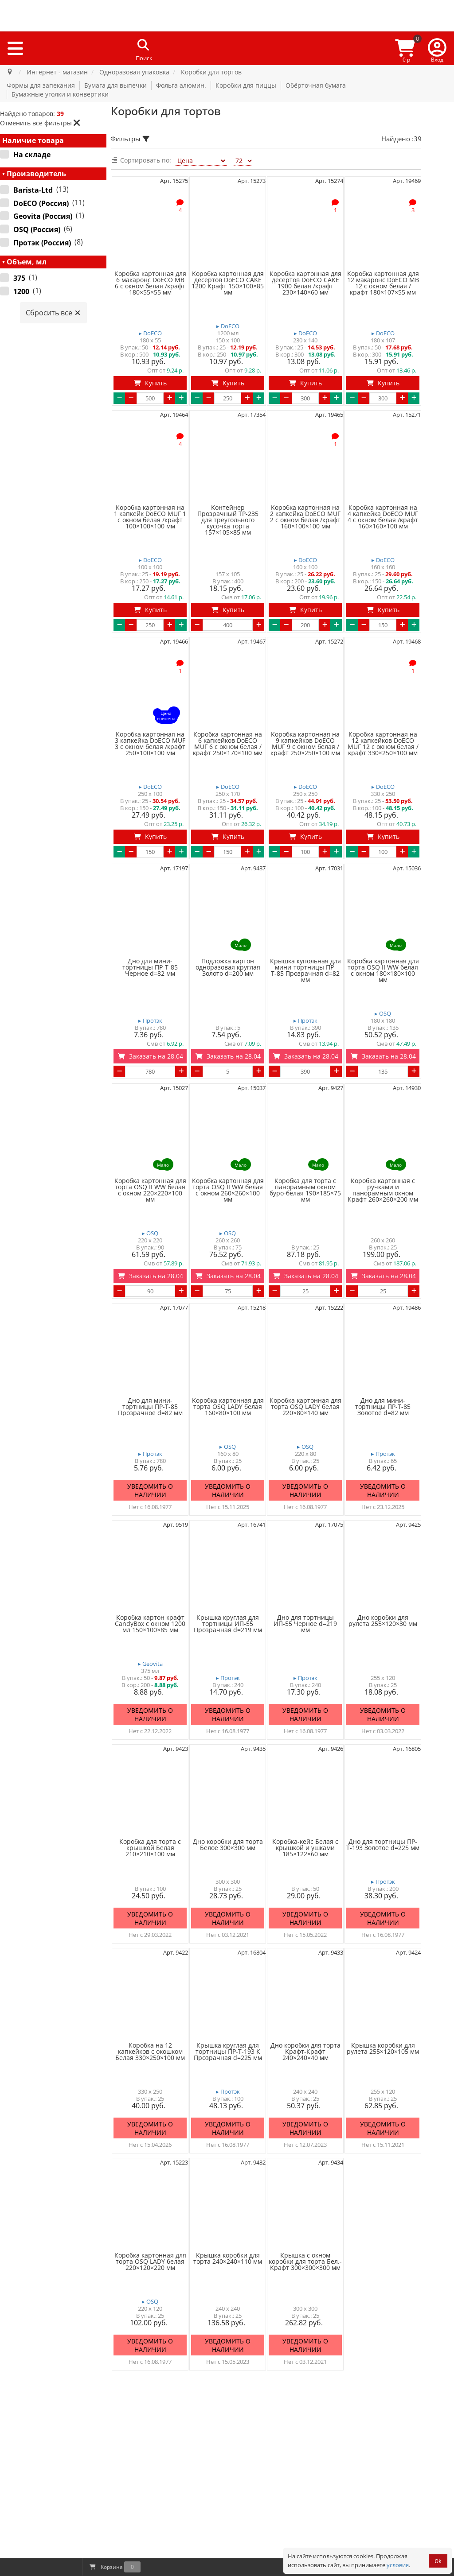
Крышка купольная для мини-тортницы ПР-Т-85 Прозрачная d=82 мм (305, 970)
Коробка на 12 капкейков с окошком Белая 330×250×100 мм (150, 2051)
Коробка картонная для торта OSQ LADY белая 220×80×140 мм (305, 1406)
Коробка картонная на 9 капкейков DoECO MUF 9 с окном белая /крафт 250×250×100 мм (305, 743)
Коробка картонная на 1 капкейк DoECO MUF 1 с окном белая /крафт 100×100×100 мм (150, 516)
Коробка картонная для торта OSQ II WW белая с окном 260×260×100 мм (228, 1190)
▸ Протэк (150, 1021)
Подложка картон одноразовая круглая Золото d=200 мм (228, 967)
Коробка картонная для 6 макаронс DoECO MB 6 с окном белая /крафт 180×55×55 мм (150, 283)
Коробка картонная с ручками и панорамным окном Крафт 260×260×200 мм (383, 1190)
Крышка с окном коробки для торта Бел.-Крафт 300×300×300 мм (305, 2261)
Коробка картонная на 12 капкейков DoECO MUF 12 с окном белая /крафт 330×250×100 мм (383, 743)
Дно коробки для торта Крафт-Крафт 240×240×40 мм (305, 2051)
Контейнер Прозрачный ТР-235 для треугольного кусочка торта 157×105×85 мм (227, 519)
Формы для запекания (41, 85)
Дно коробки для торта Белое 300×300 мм (228, 1845)
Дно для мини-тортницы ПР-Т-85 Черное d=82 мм (150, 967)
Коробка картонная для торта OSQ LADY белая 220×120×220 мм (150, 2261)
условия (398, 2565)
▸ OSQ (383, 1013)
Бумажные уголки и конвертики (60, 94)
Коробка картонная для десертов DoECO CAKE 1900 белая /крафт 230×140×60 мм (305, 283)
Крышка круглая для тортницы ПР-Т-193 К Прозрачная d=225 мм (228, 2051)
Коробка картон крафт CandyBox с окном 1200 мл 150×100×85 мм (150, 1623)
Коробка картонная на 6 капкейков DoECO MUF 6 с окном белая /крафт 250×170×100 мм (227, 743)
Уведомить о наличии (150, 1490)
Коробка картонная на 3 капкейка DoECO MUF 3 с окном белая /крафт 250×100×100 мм (150, 743)
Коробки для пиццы (245, 85)
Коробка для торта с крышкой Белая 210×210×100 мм (150, 1848)
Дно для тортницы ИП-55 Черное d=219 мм (305, 1623)
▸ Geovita (150, 1664)
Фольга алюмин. (181, 85)
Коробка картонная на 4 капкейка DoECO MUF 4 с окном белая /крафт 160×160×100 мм (383, 516)
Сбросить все (53, 313)
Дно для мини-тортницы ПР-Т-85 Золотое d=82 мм (383, 1406)
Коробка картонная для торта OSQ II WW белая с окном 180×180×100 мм (383, 970)
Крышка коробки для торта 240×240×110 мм (227, 2258)
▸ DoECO (150, 333)
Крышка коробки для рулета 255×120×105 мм (383, 2048)
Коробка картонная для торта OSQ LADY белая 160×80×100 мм (228, 1406)
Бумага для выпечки (115, 85)
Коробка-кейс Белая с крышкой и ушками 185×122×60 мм (305, 1848)
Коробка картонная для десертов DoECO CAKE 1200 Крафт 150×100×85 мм (228, 283)
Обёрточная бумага (316, 85)
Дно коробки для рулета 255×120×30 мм (382, 1620)
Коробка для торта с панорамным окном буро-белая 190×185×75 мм (305, 1190)
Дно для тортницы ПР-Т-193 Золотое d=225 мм (382, 1845)
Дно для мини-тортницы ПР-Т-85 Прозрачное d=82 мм (150, 1406)
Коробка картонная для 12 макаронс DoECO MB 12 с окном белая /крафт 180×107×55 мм (383, 283)
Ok (438, 2561)
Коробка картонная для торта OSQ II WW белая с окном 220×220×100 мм (150, 1190)
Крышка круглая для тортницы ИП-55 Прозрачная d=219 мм (228, 1623)
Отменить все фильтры (40, 123)
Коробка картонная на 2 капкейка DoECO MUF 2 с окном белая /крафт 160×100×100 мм (305, 516)
